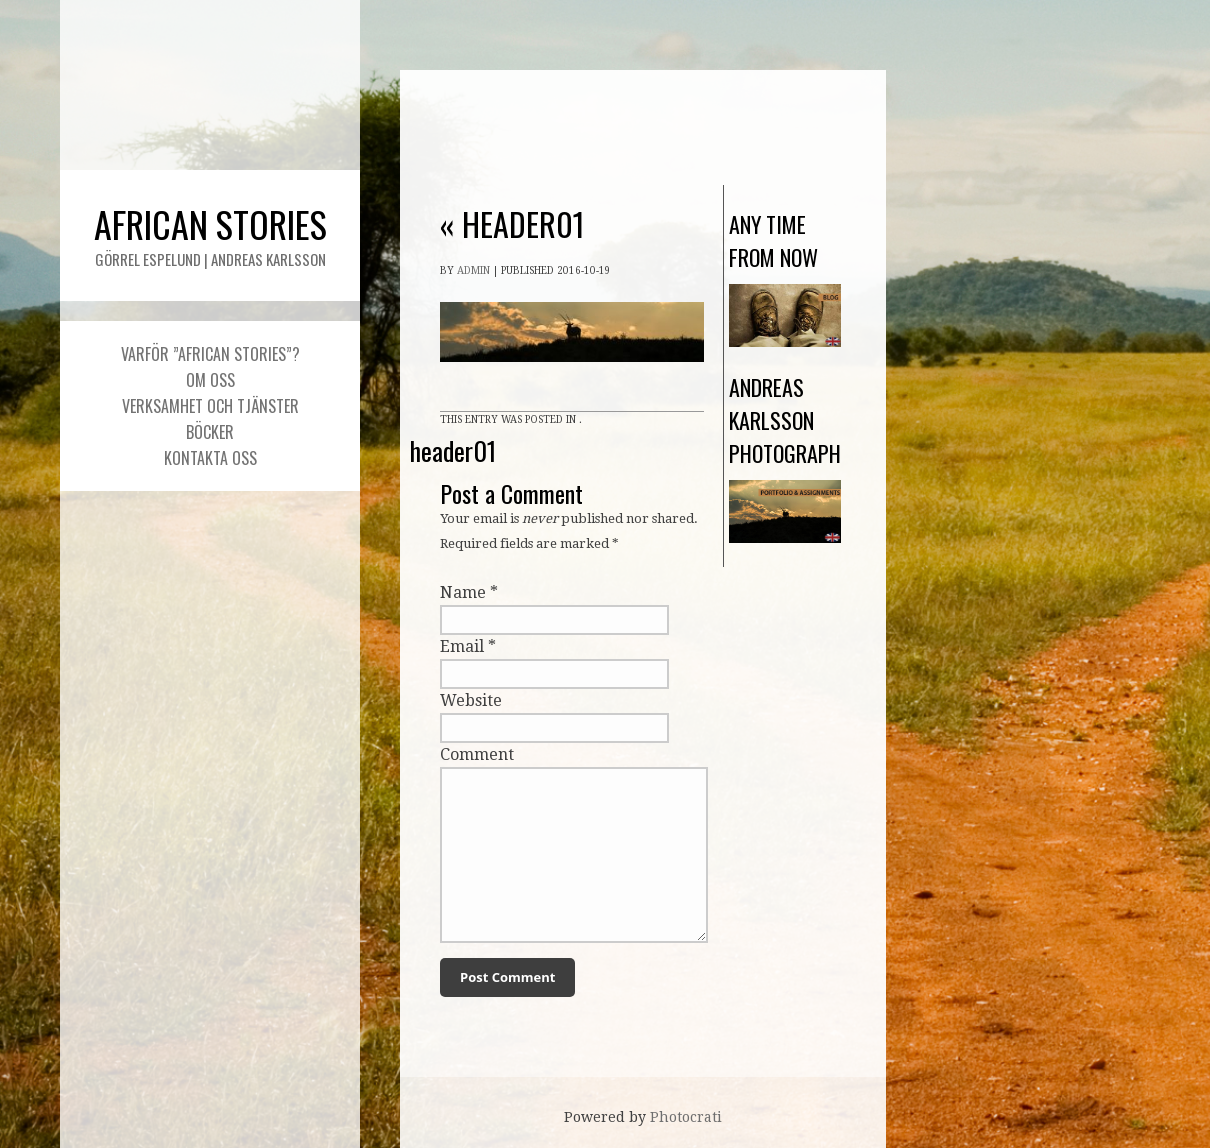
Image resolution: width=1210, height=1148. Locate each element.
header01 (512, 223)
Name (463, 592)
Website (471, 700)
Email (462, 646)
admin (473, 270)
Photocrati (686, 1117)
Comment (477, 754)
